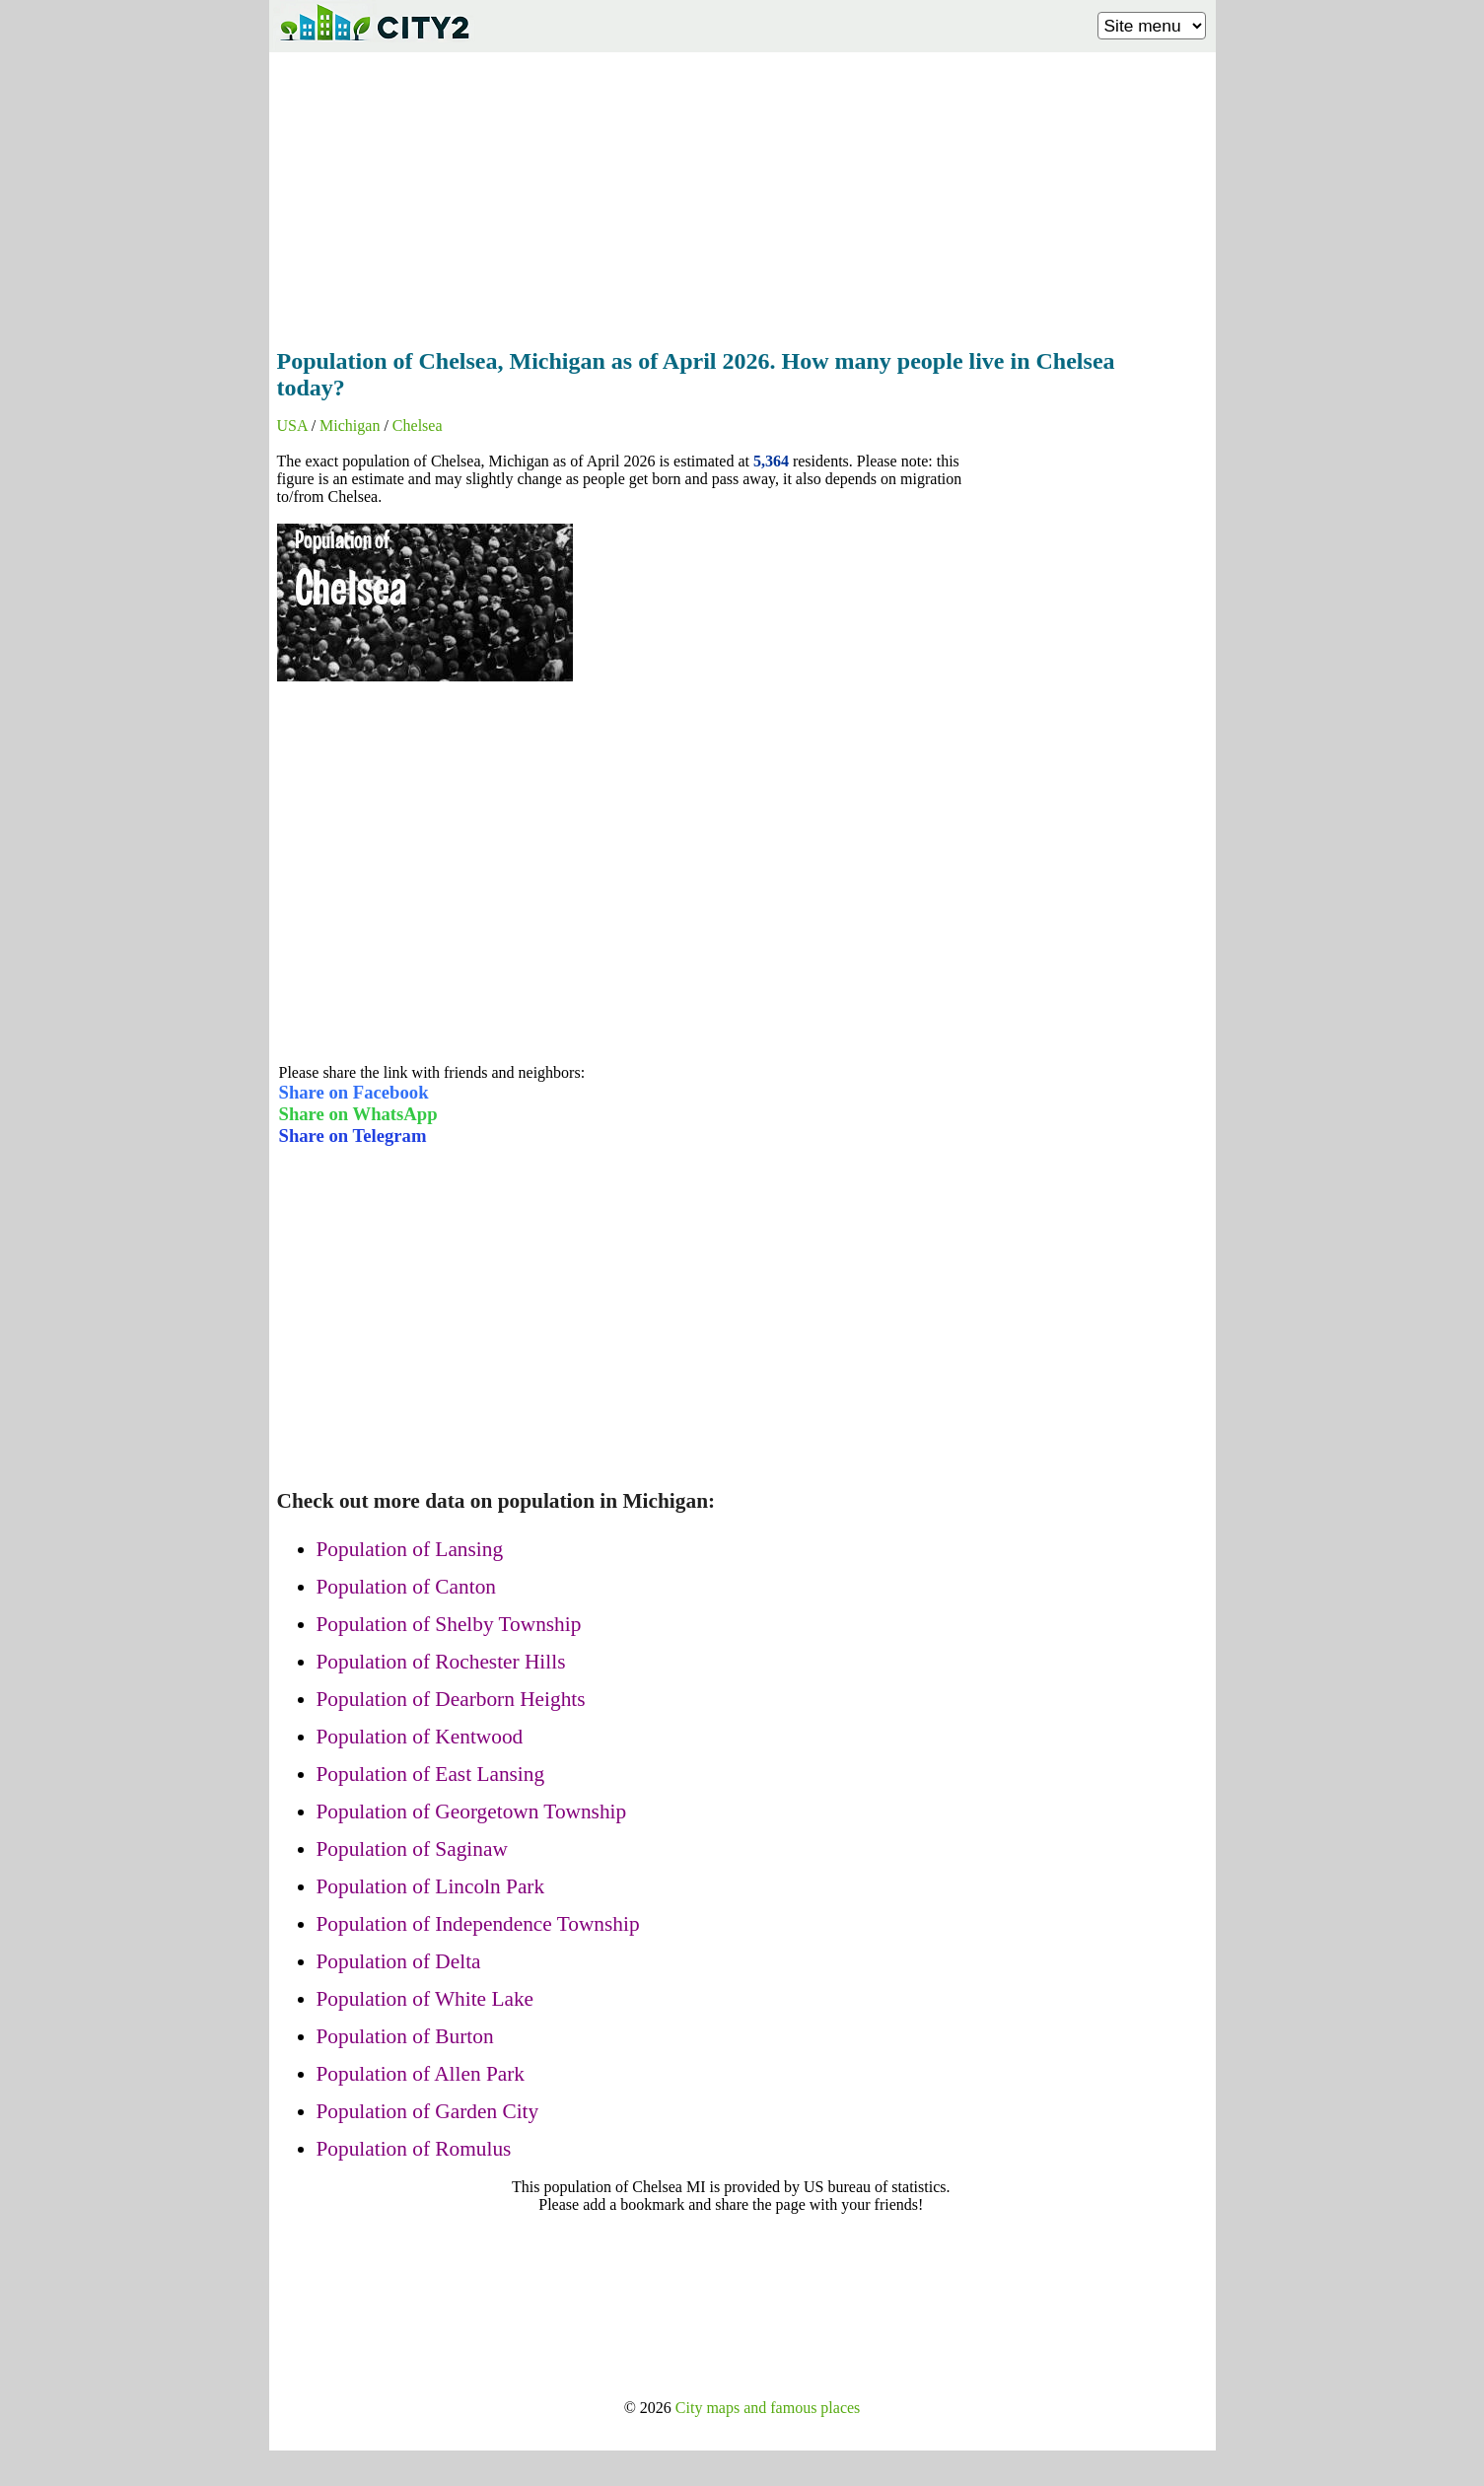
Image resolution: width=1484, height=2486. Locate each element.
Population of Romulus (414, 2149)
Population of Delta (399, 1961)
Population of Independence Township (478, 1924)
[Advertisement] (742, 194)
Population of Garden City (428, 2111)
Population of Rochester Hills (441, 1661)
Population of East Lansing (431, 1774)
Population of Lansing (410, 1549)
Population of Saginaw (412, 1849)
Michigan (349, 425)
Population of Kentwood (420, 1736)
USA (292, 425)
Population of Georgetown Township (472, 1811)
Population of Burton (405, 2036)
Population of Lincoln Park (431, 1886)
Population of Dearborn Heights (451, 1699)
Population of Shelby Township (449, 1624)
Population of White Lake (425, 1999)
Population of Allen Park (421, 2074)
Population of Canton (406, 1586)
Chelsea (417, 425)
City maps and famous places (768, 2407)
